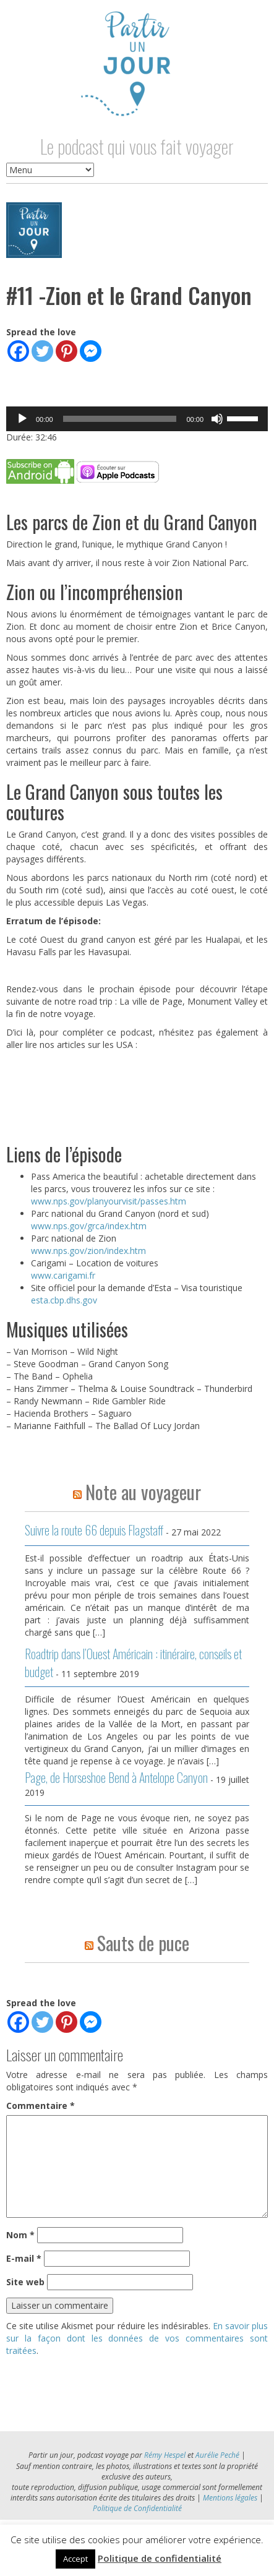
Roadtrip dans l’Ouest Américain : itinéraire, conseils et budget (133, 1662)
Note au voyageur (143, 1492)
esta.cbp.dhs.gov (64, 1300)
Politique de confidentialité (159, 2558)
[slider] (120, 419)
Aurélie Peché (217, 2455)
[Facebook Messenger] (90, 351)
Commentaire (40, 2105)
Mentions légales (230, 2497)
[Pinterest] (66, 351)
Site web (25, 2282)
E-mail (23, 2258)
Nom (20, 2235)
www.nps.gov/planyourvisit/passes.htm (108, 1201)
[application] (137, 418)
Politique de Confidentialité (137, 2508)
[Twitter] (42, 351)
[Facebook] (18, 351)
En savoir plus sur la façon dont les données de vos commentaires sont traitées (137, 2338)
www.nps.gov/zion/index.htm (88, 1250)
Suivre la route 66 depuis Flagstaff (94, 1530)
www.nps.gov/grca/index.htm (89, 1226)
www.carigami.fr (63, 1275)
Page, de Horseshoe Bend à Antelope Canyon (116, 1777)
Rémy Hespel (165, 2455)
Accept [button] (75, 2558)
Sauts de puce (143, 1943)
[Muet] (217, 419)
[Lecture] (22, 419)
